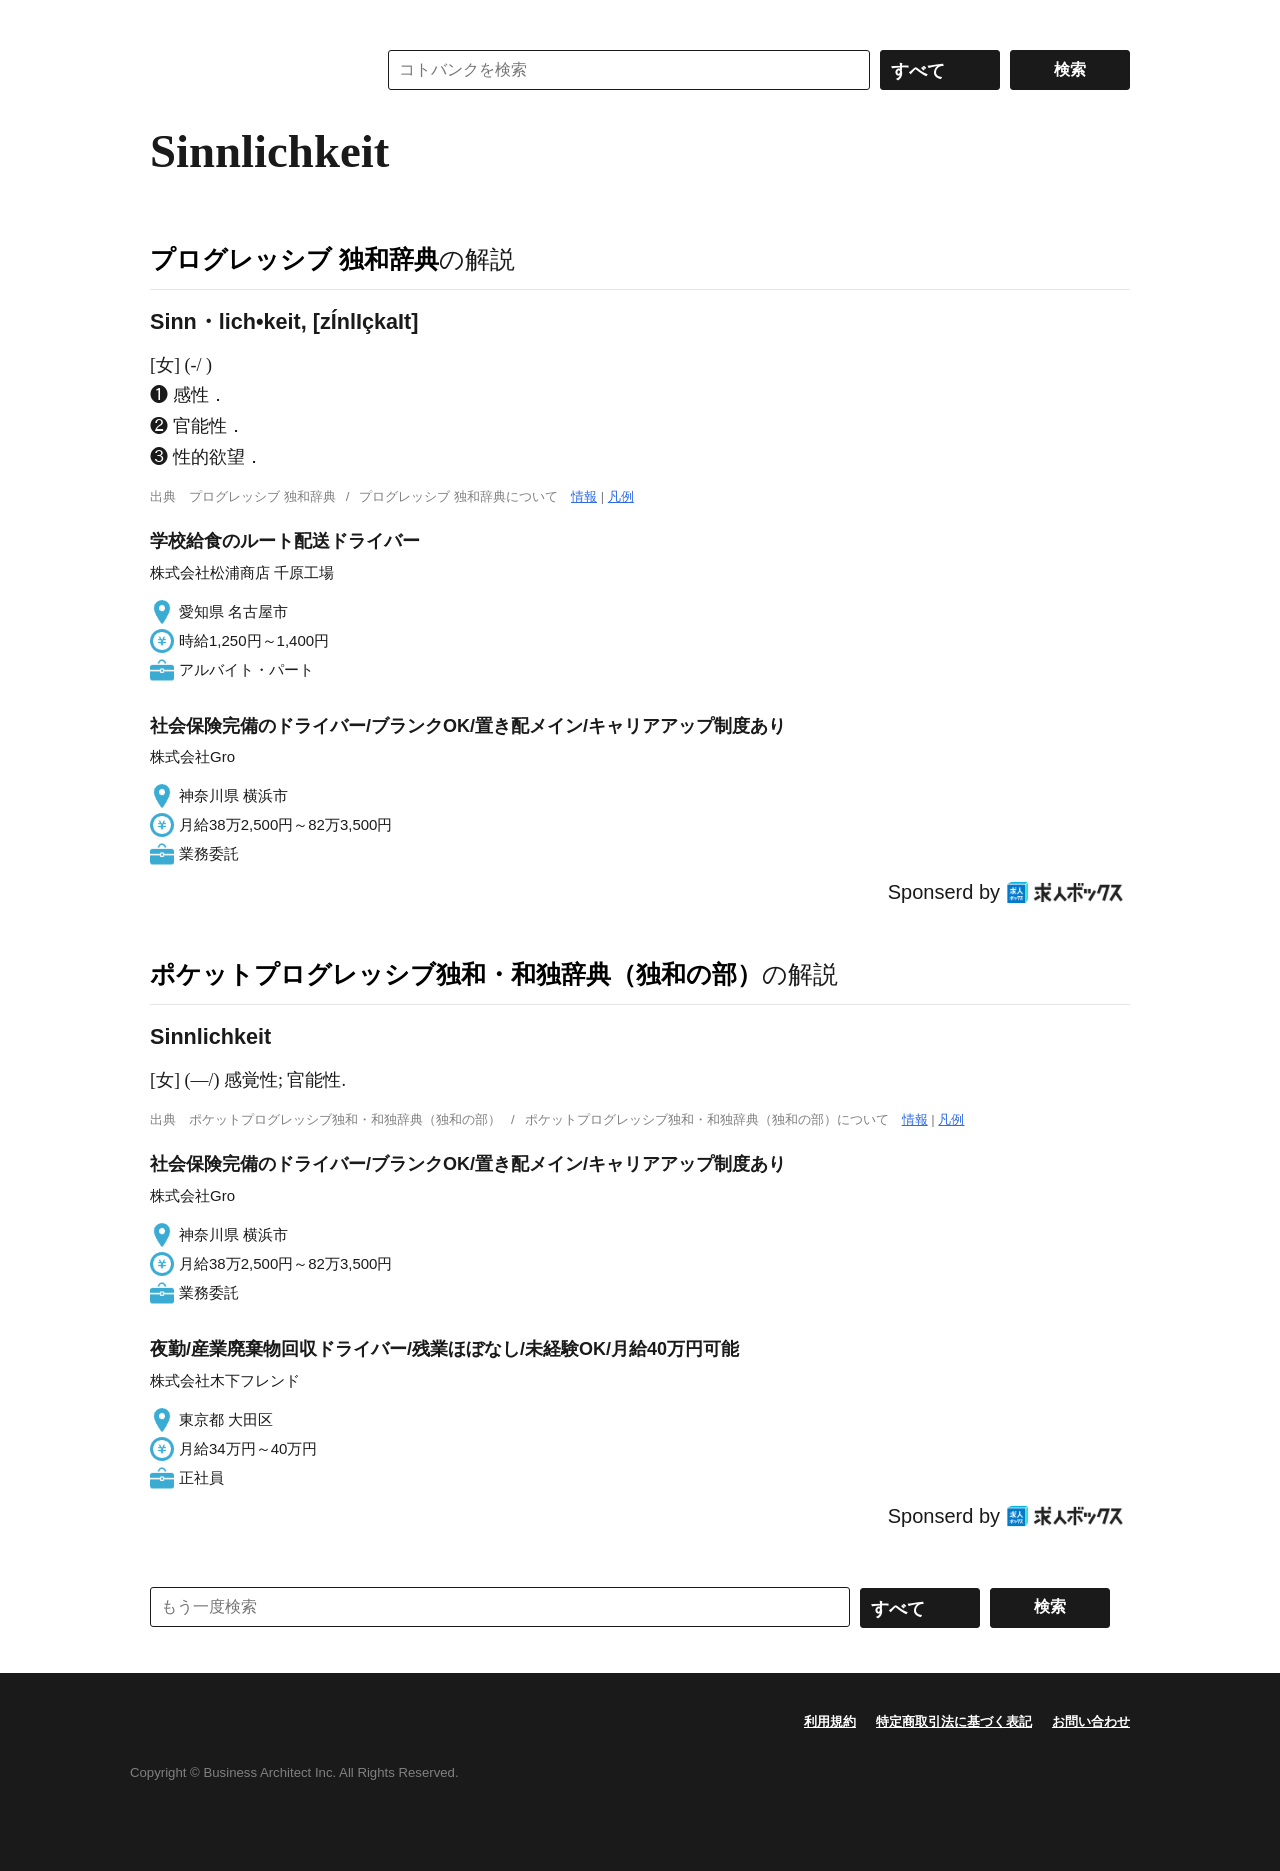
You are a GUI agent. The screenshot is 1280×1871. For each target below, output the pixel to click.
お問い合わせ (1091, 1721)
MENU (170, 20)
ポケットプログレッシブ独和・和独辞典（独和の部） (456, 974)
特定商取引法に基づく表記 (954, 1721)
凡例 (621, 496)
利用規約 (830, 1721)
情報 (584, 496)
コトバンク (249, 70)
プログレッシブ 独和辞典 (294, 259)
